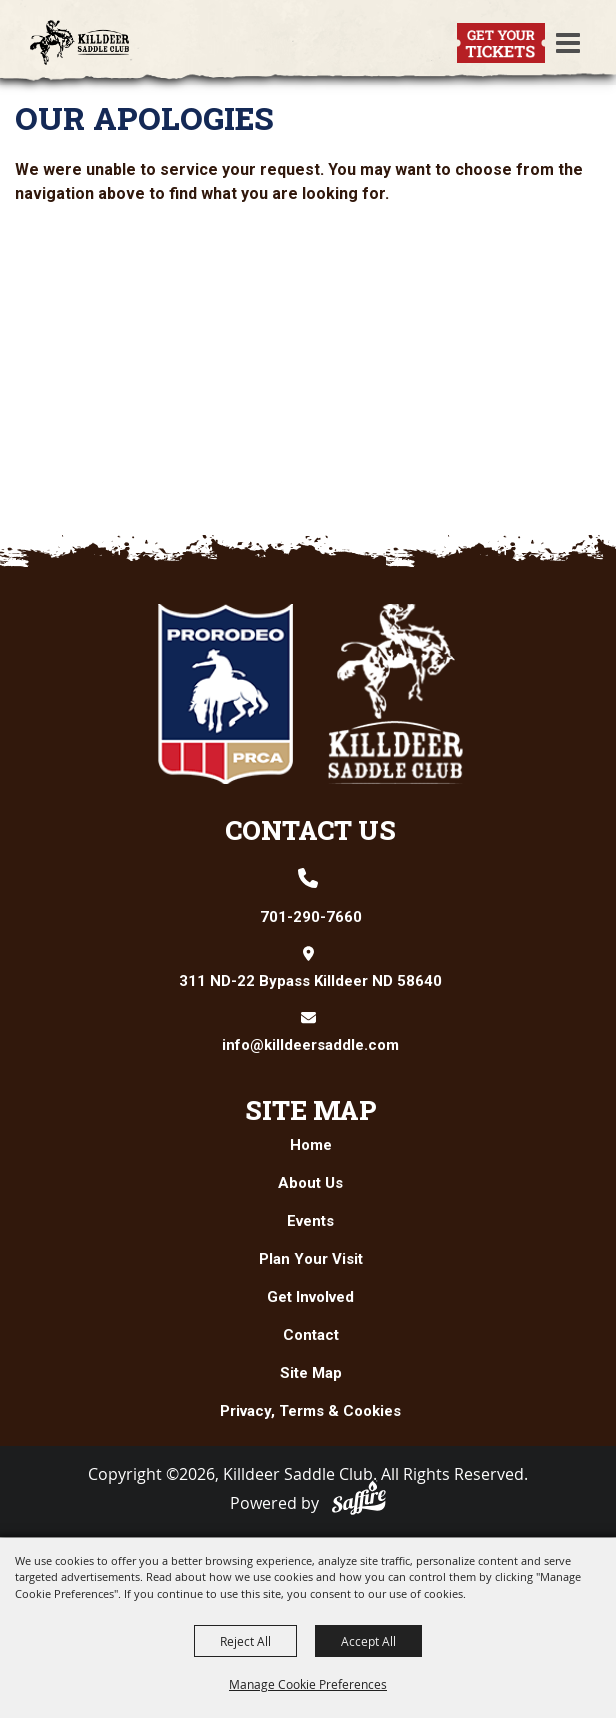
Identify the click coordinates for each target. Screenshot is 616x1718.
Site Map (311, 1110)
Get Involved (310, 1297)
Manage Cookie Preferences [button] (308, 1684)
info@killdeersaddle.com (310, 1045)
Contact (311, 1335)
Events (310, 1221)
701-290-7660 (311, 917)
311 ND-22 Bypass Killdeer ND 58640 (310, 981)
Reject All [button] (245, 1641)
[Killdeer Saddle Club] (79, 43)
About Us (310, 1183)
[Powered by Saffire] (359, 1497)
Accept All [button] (368, 1641)
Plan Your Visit (311, 1259)
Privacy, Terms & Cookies (310, 1411)
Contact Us (310, 830)
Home (311, 1145)
